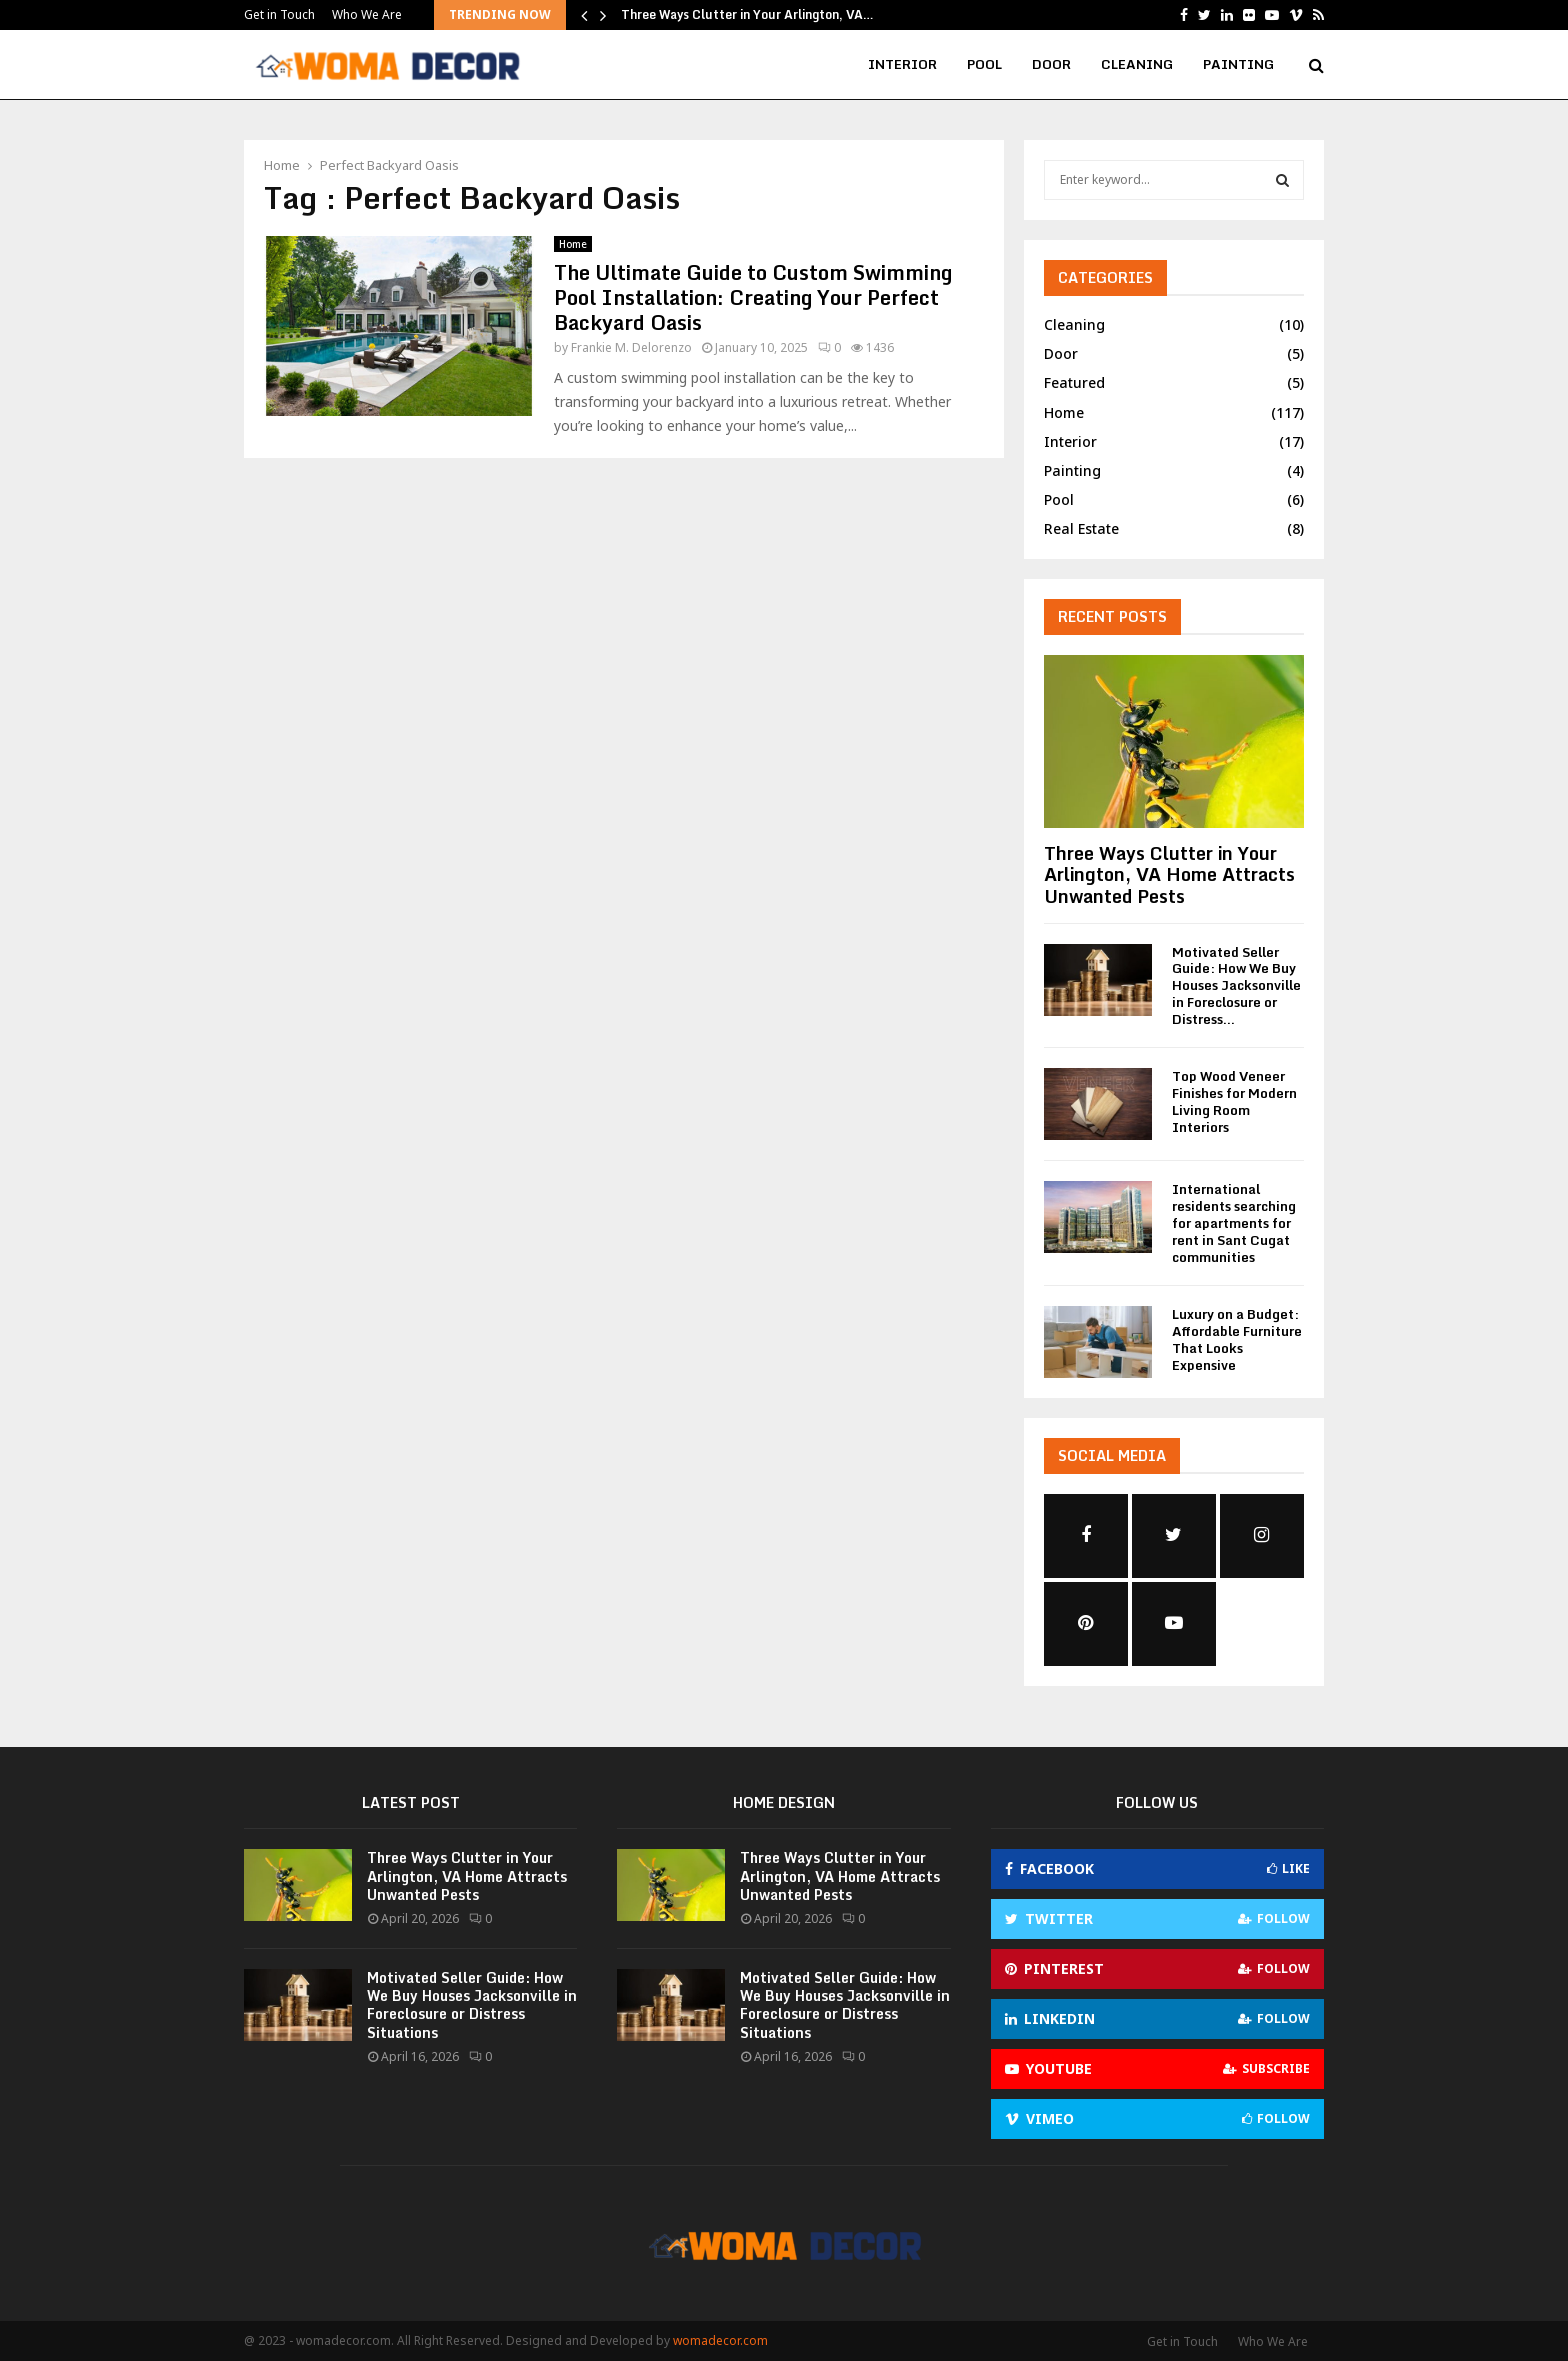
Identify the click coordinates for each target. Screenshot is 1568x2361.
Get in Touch (279, 14)
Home (573, 244)
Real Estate (1081, 528)
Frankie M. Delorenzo (631, 347)
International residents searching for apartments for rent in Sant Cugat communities (1234, 1222)
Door (1051, 64)
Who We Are (367, 14)
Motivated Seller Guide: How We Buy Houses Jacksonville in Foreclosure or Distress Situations (472, 2005)
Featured (1074, 382)
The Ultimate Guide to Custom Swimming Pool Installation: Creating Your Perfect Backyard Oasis (753, 297)
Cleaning (1137, 64)
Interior (902, 64)
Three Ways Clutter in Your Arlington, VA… (747, 14)
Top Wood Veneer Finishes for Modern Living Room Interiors (1234, 1101)
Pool (984, 64)
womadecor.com (720, 2340)
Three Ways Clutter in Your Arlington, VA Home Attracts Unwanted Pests (1169, 874)
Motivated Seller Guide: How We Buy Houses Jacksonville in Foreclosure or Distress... (1236, 985)
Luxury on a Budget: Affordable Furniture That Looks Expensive (1237, 1339)
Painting (1238, 64)
